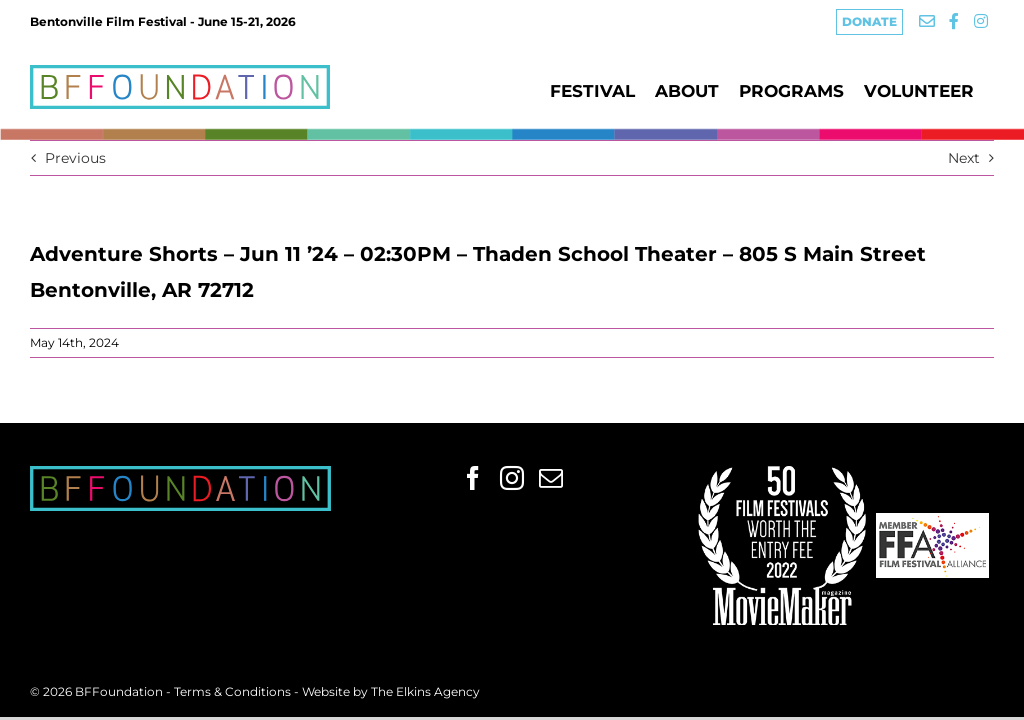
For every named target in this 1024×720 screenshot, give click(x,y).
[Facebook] (473, 478)
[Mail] (551, 478)
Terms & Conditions (234, 691)
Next (964, 158)
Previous (75, 158)
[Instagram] (512, 478)
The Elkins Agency (425, 691)
